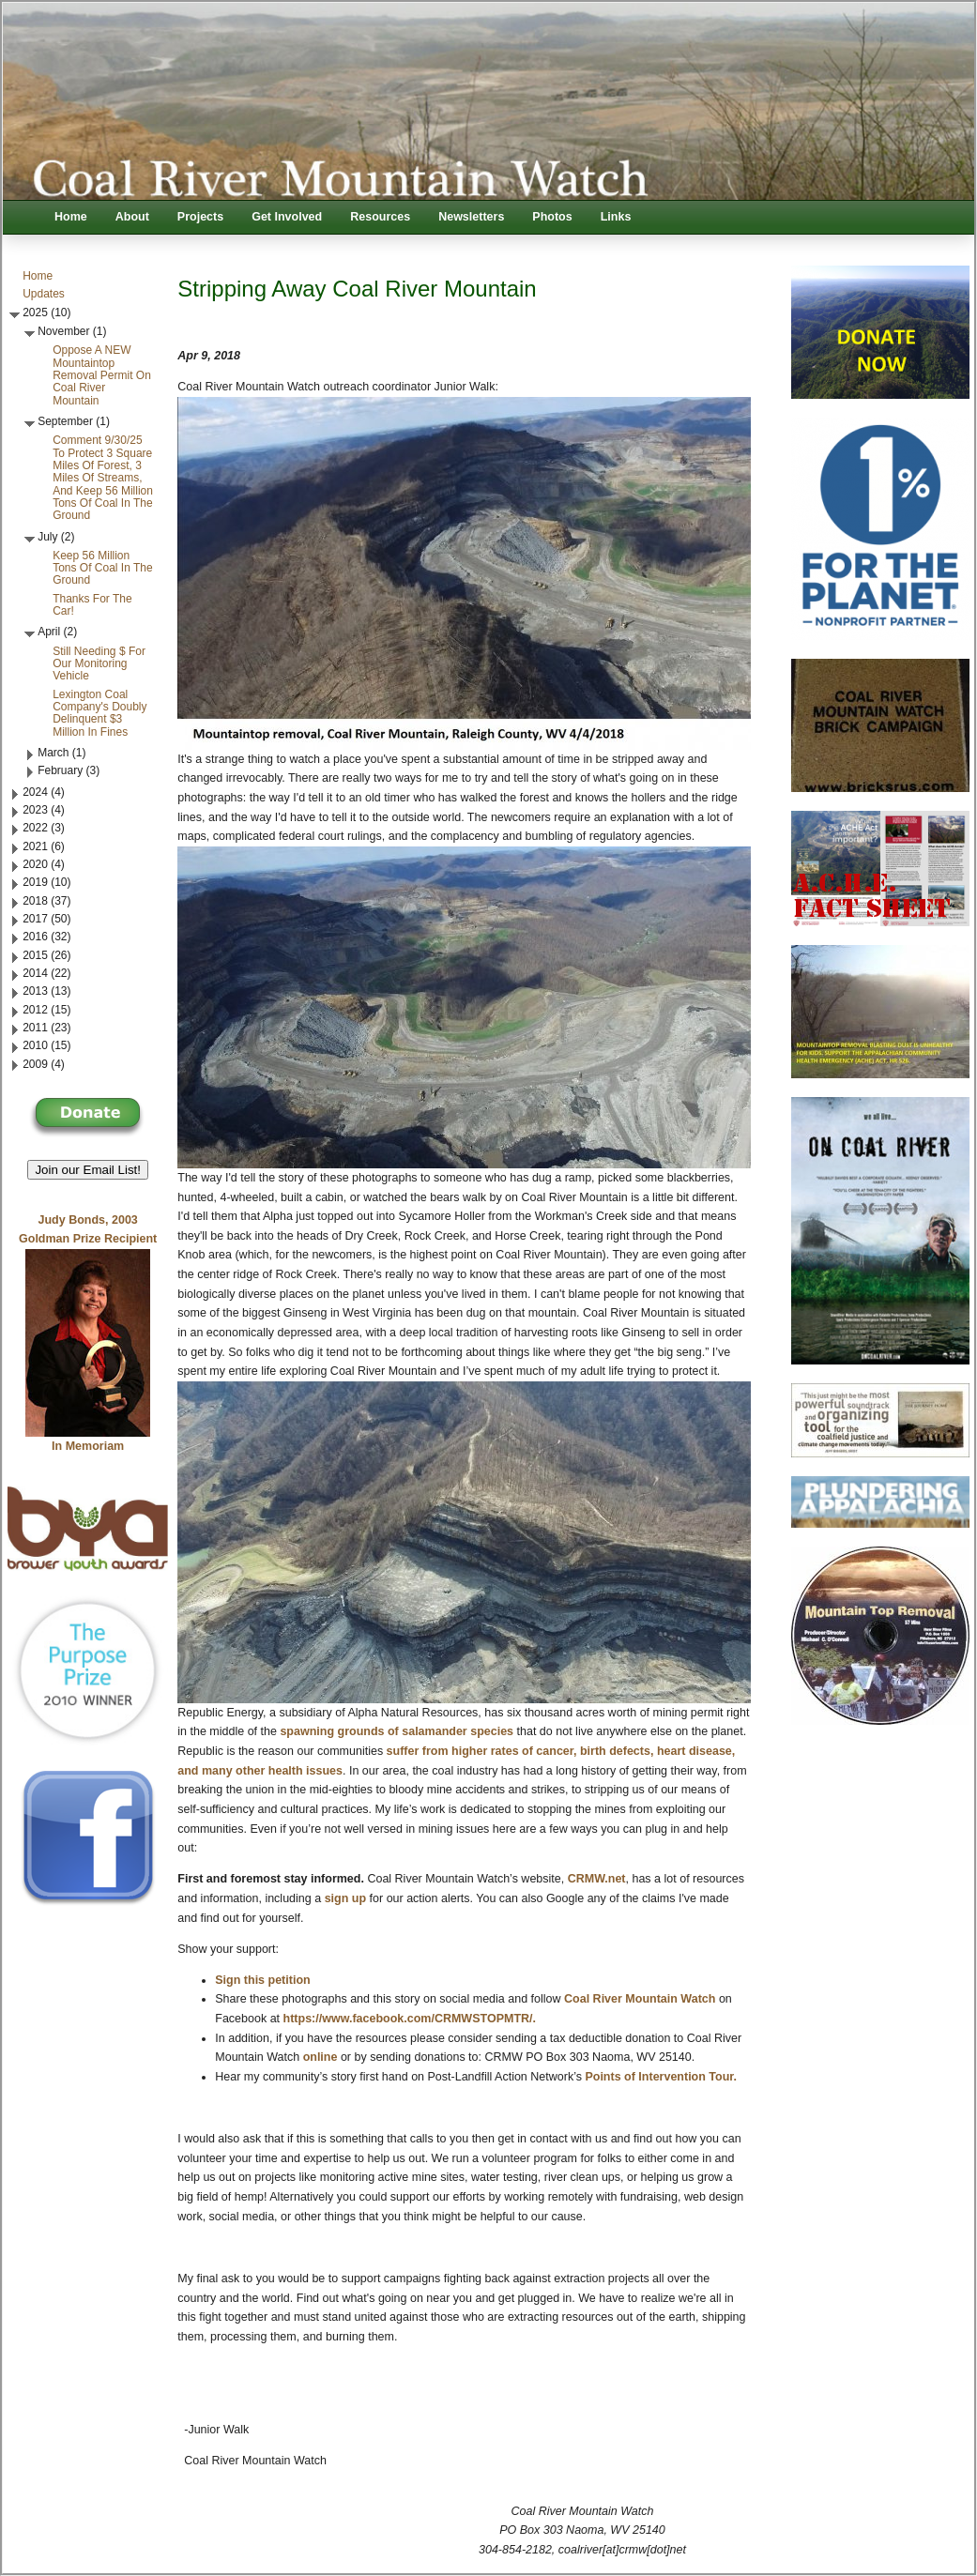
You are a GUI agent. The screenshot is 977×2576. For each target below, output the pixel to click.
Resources (380, 216)
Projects (200, 216)
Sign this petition (262, 1980)
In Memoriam (88, 1446)
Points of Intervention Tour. (661, 2076)
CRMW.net (597, 1878)
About (132, 216)
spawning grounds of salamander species (396, 1731)
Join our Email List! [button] (88, 1170)
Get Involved (287, 216)
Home (70, 216)
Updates (44, 293)
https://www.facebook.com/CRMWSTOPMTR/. (409, 2018)
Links (616, 216)
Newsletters (471, 216)
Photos (552, 216)
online (320, 2057)
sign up (345, 1898)
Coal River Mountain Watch (639, 1998)
